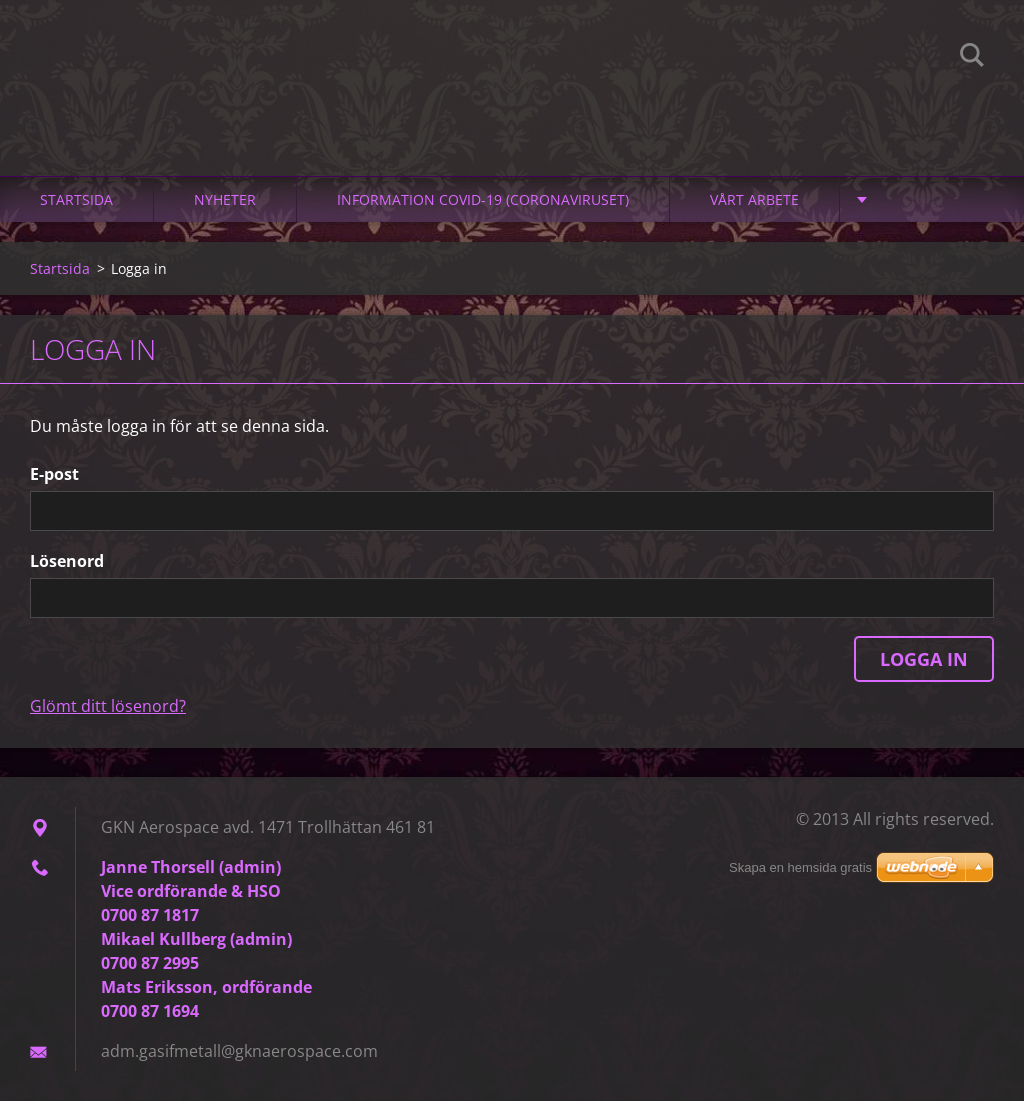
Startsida (76, 199)
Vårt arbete (754, 199)
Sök (972, 58)
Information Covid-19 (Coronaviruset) (483, 199)
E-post (54, 474)
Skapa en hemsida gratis (800, 867)
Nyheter (225, 199)
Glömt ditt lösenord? (108, 706)
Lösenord (67, 561)
